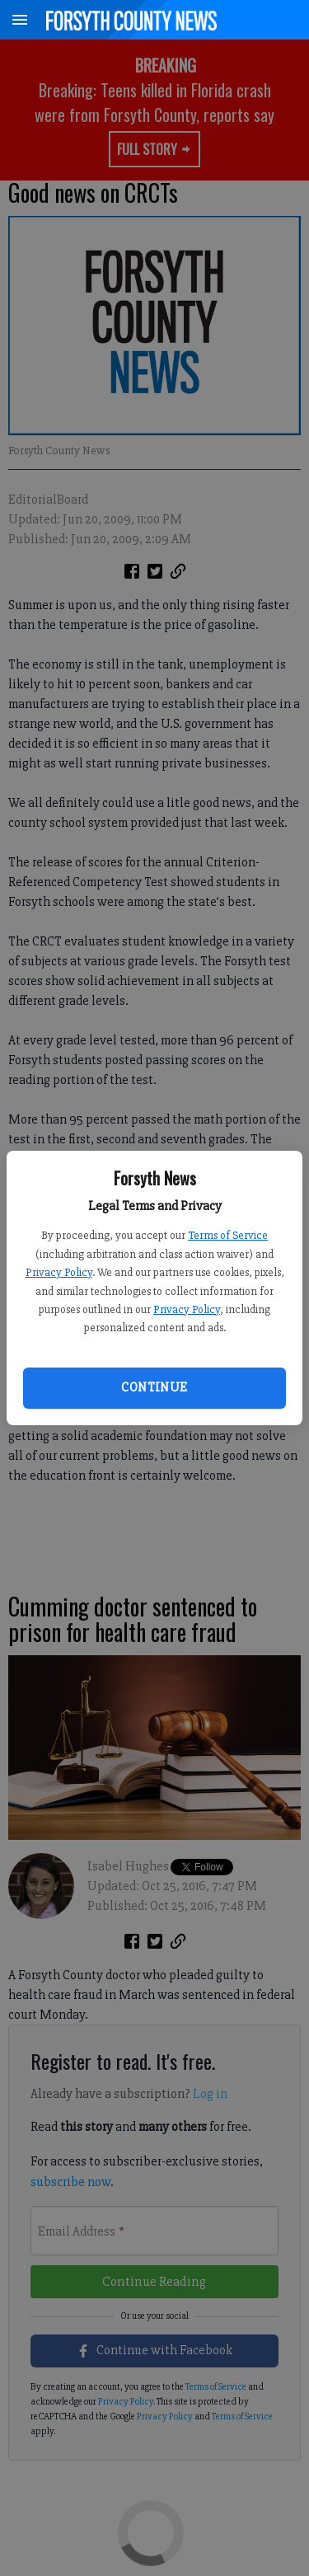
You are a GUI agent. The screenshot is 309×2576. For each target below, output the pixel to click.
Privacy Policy (59, 1272)
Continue (154, 1387)
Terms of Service (228, 1235)
